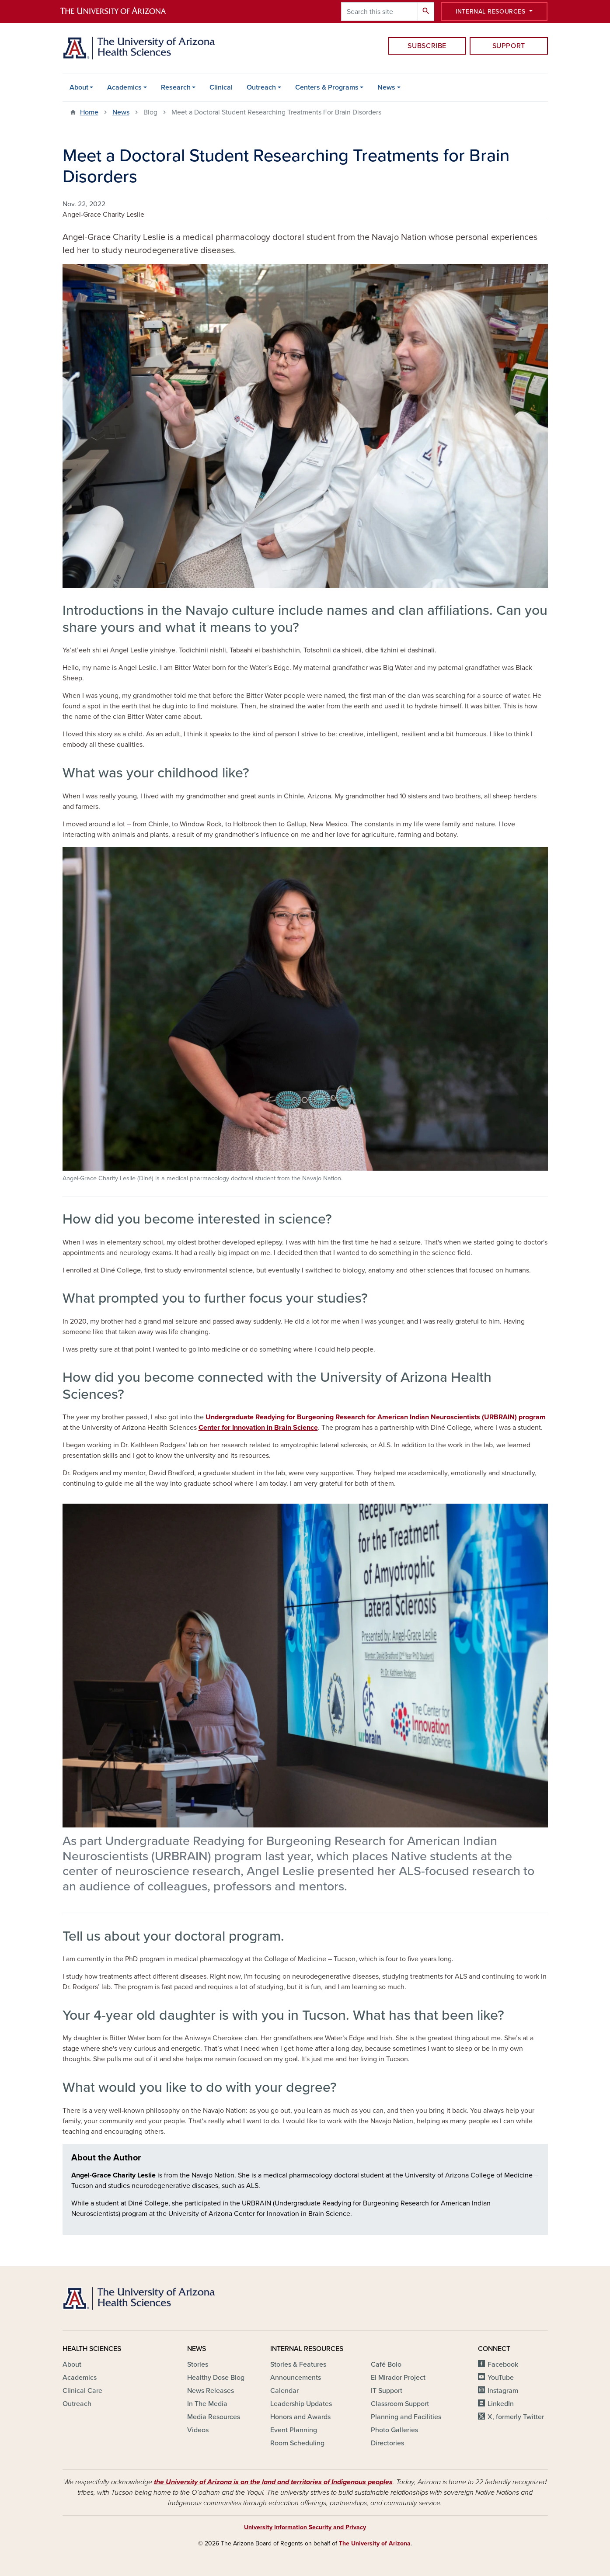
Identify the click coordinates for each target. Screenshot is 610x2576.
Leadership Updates (301, 2403)
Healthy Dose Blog (215, 2377)
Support (508, 46)
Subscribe (427, 46)
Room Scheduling (297, 2443)
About (79, 87)
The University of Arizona (375, 2543)
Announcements (295, 2377)
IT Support (386, 2390)
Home (89, 112)
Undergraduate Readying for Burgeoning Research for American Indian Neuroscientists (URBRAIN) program (376, 1417)
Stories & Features (298, 2364)
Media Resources (213, 2417)
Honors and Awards (300, 2417)
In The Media (207, 2403)
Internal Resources (491, 11)
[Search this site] (379, 11)
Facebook (503, 2364)
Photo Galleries (394, 2430)
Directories (387, 2443)
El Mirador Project (398, 2377)
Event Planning (293, 2430)
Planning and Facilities (406, 2417)
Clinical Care (82, 2390)
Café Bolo (386, 2364)
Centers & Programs (327, 87)
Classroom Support (400, 2403)
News (386, 87)
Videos (198, 2430)
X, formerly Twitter (516, 2417)
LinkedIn (501, 2403)
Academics (124, 87)
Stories (197, 2364)
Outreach (261, 87)
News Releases (210, 2390)
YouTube (501, 2377)
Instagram (503, 2390)
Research (176, 87)
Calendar (284, 2390)
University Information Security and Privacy (305, 2527)
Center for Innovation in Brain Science (258, 1427)
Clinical (221, 87)
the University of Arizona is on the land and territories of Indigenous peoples (273, 2482)
